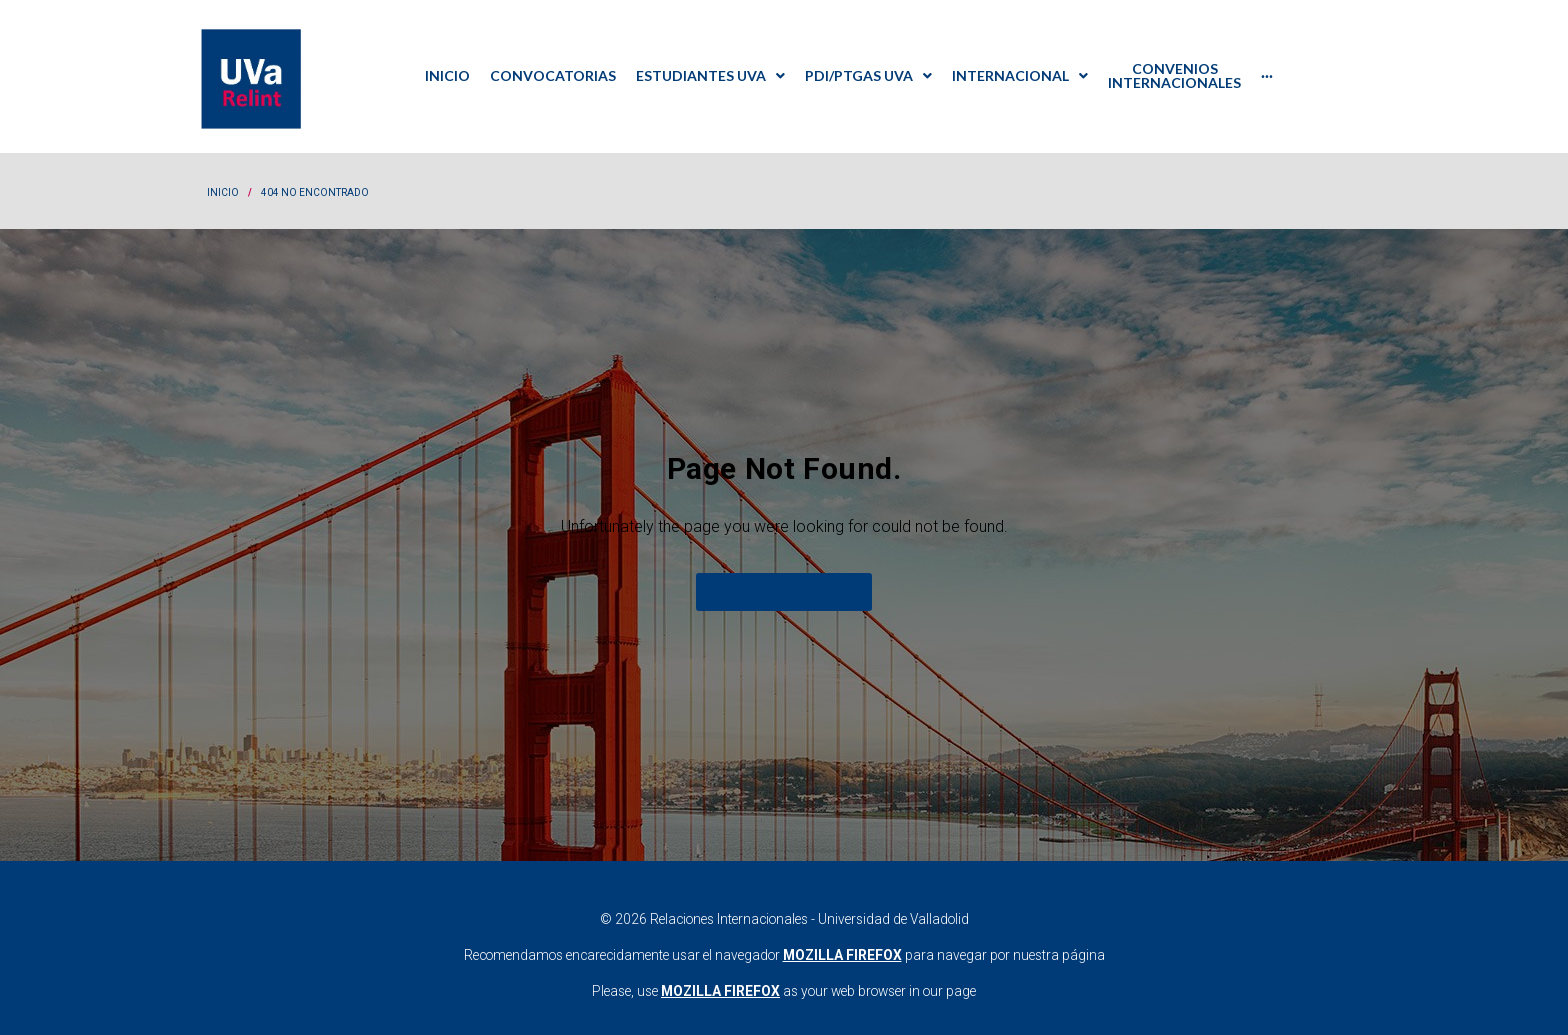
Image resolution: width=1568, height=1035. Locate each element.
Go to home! (784, 577)
